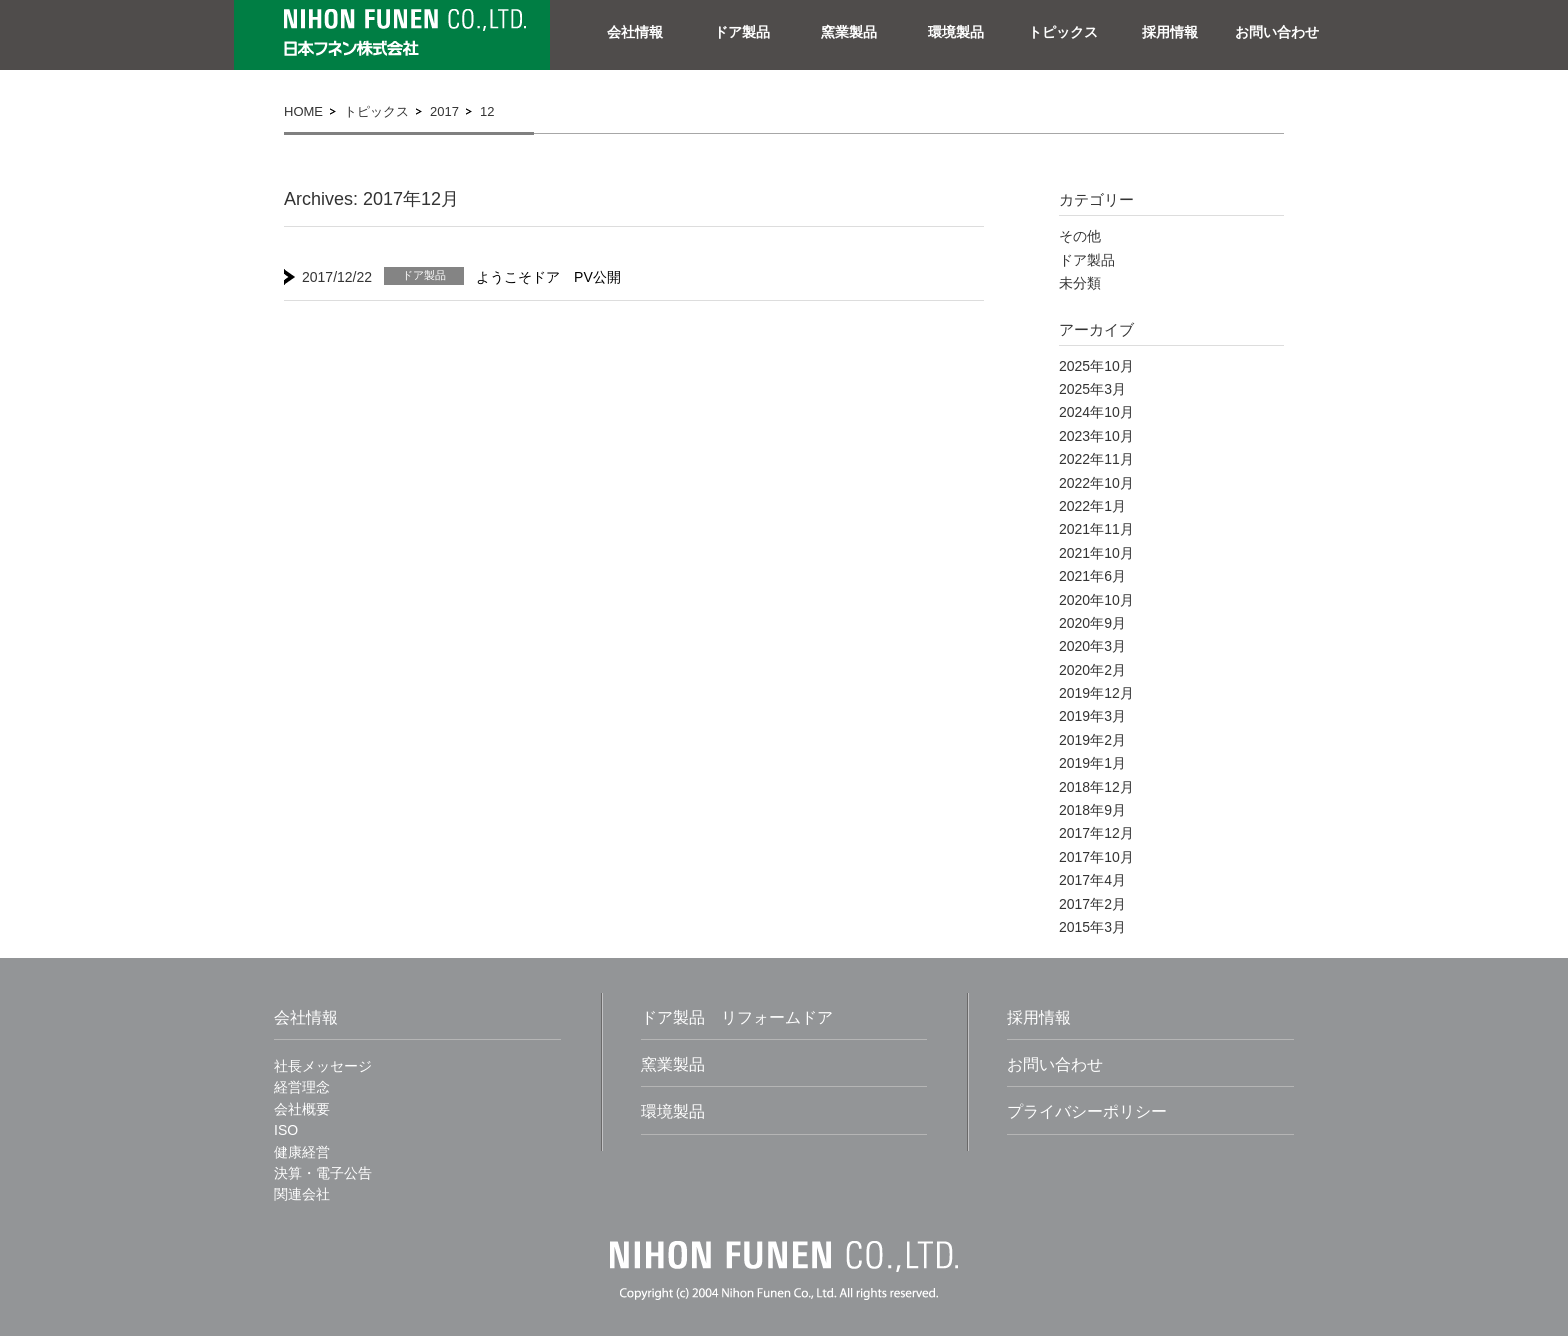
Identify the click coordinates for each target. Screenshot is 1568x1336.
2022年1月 (1092, 506)
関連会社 (302, 1194)
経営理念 (302, 1087)
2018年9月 (1092, 810)
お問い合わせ (1277, 32)
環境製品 (956, 32)
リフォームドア (777, 1017)
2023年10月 (1096, 436)
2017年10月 (1096, 857)
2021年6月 (1092, 576)
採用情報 (1170, 32)
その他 (1080, 236)
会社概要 (302, 1109)
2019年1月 (1092, 763)
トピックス (1063, 32)
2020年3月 (1092, 646)
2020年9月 (1092, 623)
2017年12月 (1096, 833)
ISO (286, 1130)
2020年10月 (1096, 600)
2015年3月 (1092, 927)
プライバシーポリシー (1087, 1111)
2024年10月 (1096, 412)
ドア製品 (742, 32)
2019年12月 (1096, 693)
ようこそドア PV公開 (548, 277)
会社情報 (635, 32)
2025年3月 (1092, 389)
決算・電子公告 (323, 1173)
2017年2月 (1092, 904)
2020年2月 (1092, 670)
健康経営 (302, 1152)
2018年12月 (1096, 787)
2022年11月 (1096, 459)
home (303, 111)
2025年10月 (1096, 366)
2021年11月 (1096, 529)
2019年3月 (1092, 716)
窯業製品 (849, 32)
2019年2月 (1092, 740)
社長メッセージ (323, 1066)
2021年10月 (1096, 553)
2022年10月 (1096, 483)
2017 (444, 111)
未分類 (1080, 283)
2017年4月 (1092, 880)
